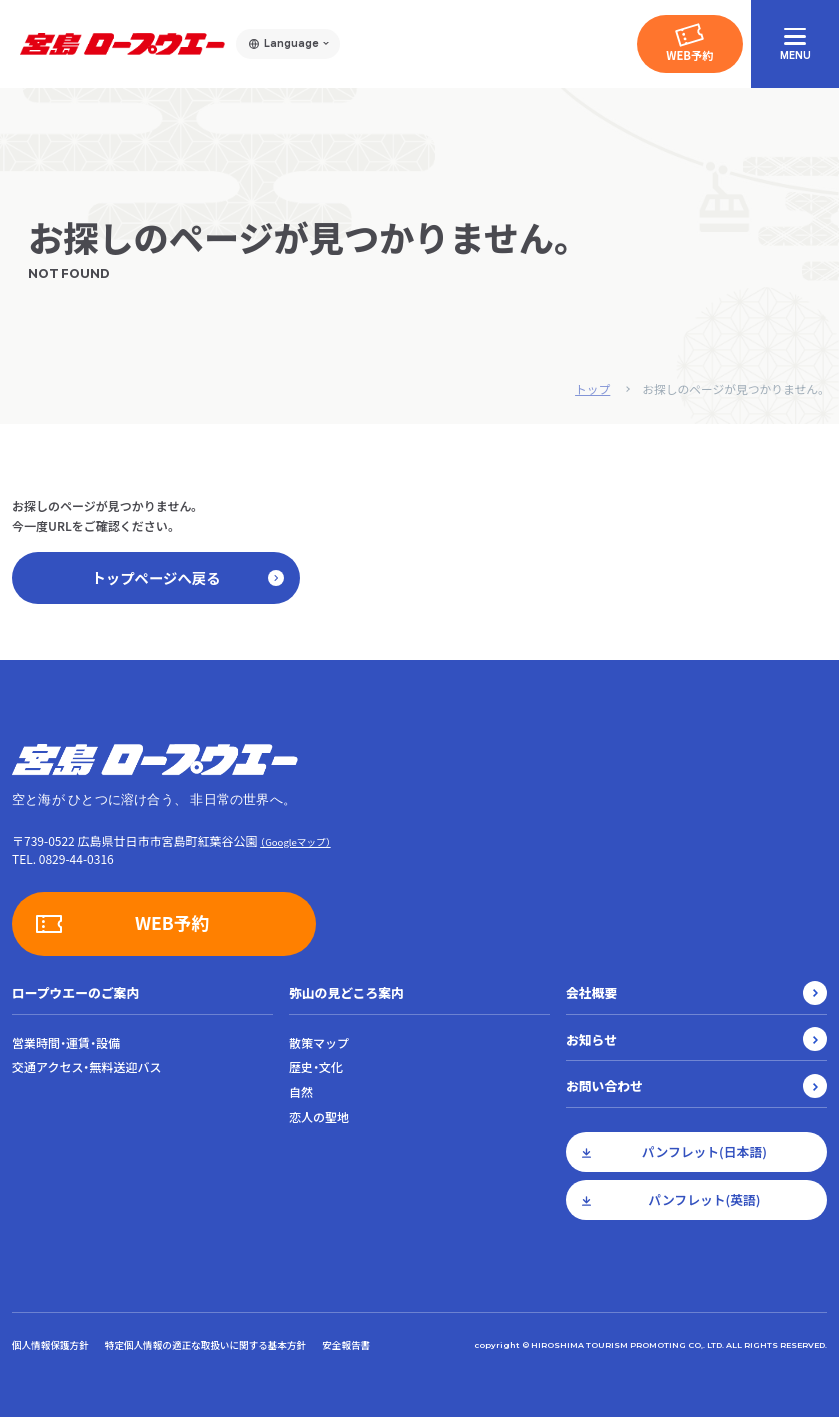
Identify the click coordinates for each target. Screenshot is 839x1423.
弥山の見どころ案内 (346, 997)
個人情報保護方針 (50, 1350)
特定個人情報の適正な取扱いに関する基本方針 (205, 1350)
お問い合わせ (604, 1091)
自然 (301, 1098)
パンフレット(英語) (704, 1205)
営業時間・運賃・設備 (66, 1048)
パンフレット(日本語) (704, 1157)
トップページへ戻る (184, 580)
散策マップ (319, 1048)
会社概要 (591, 997)
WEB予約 (689, 55)
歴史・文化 (316, 1073)
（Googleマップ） (295, 847)
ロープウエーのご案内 (75, 997)
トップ (589, 389)
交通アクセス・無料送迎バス (86, 1073)
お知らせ (591, 1044)
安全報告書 (346, 1350)
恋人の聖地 (319, 1123)
